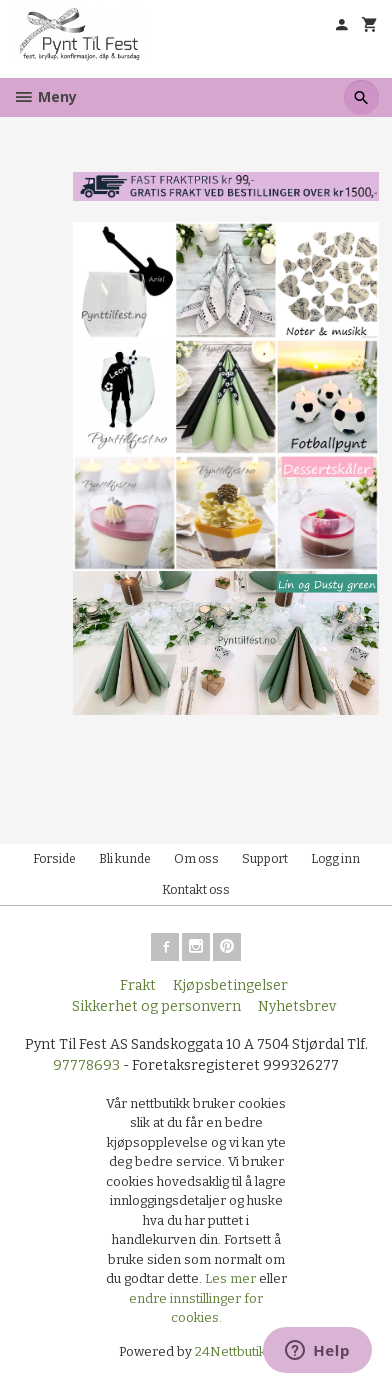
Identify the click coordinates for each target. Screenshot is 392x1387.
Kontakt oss (196, 890)
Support (265, 859)
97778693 (86, 1065)
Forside (54, 859)
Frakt (138, 985)
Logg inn (335, 859)
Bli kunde (125, 859)
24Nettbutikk (234, 1351)
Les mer (232, 1278)
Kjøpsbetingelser (230, 985)
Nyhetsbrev (297, 1006)
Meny (45, 96)
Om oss (196, 859)
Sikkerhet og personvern (156, 1006)
